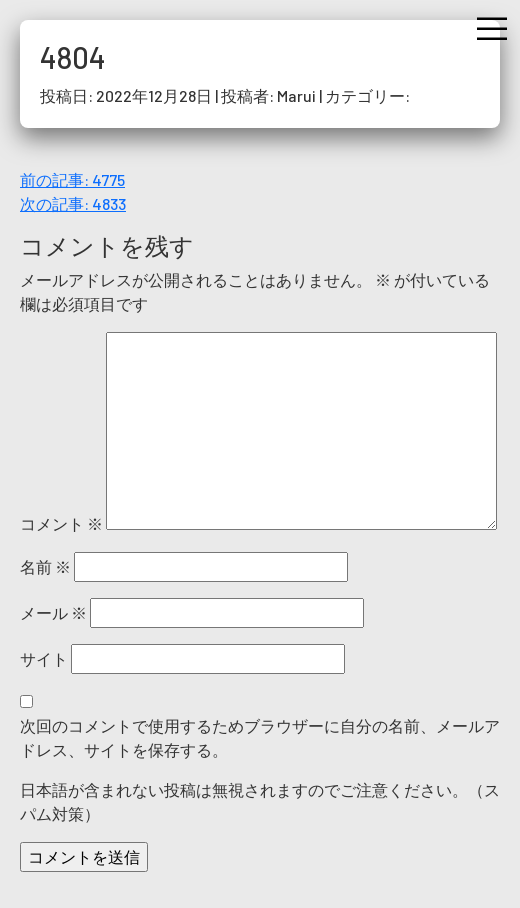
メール (53, 612)
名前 (45, 566)
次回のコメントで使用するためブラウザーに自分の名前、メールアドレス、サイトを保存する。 (260, 737)
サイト (44, 658)
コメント (61, 523)
